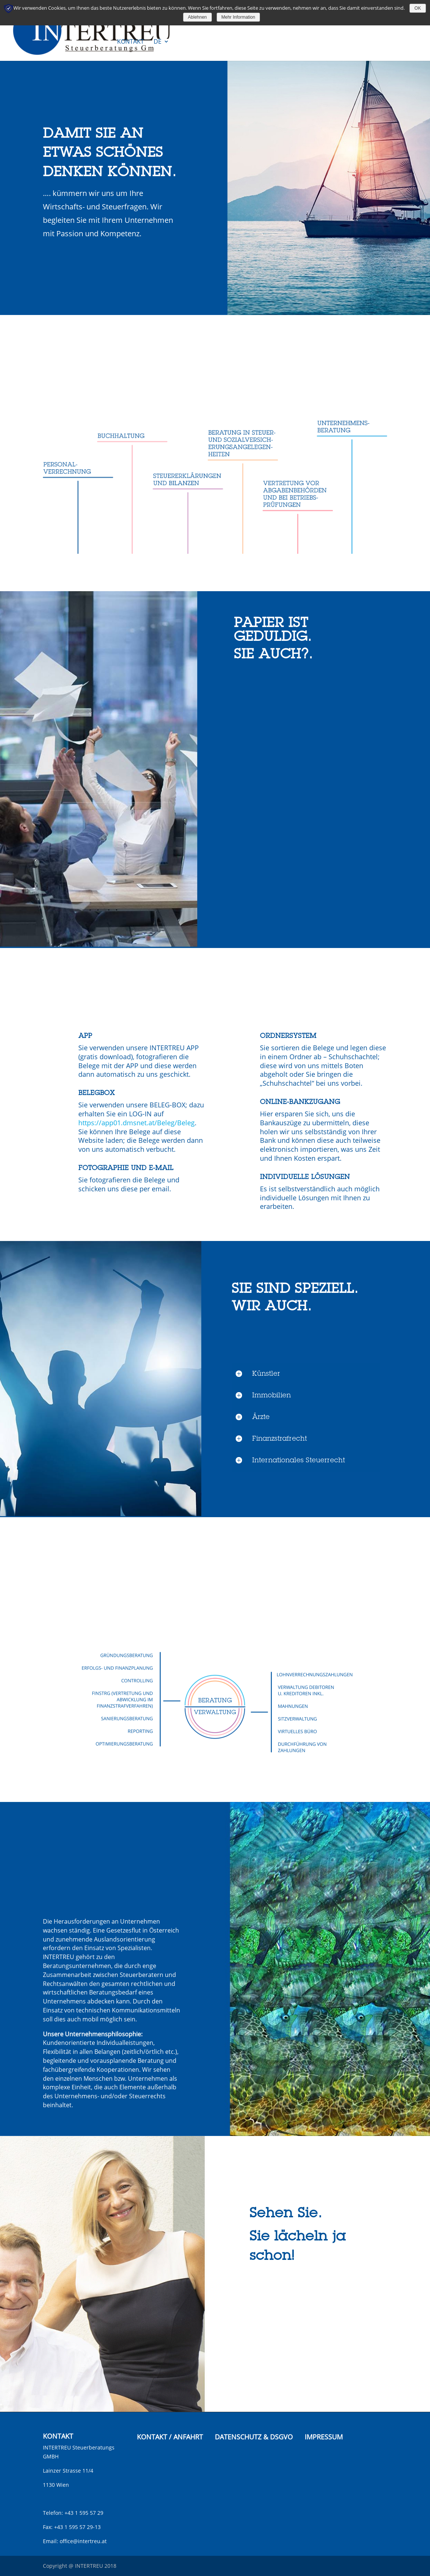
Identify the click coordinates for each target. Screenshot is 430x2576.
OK (417, 8)
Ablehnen (197, 17)
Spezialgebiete (241, 20)
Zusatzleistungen (302, 20)
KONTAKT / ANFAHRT (170, 2436)
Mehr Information (238, 17)
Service (128, 20)
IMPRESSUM (324, 2436)
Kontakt (130, 42)
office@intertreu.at (83, 2541)
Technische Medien (179, 20)
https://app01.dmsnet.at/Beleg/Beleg (136, 1122)
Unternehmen (363, 20)
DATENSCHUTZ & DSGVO (254, 2436)
